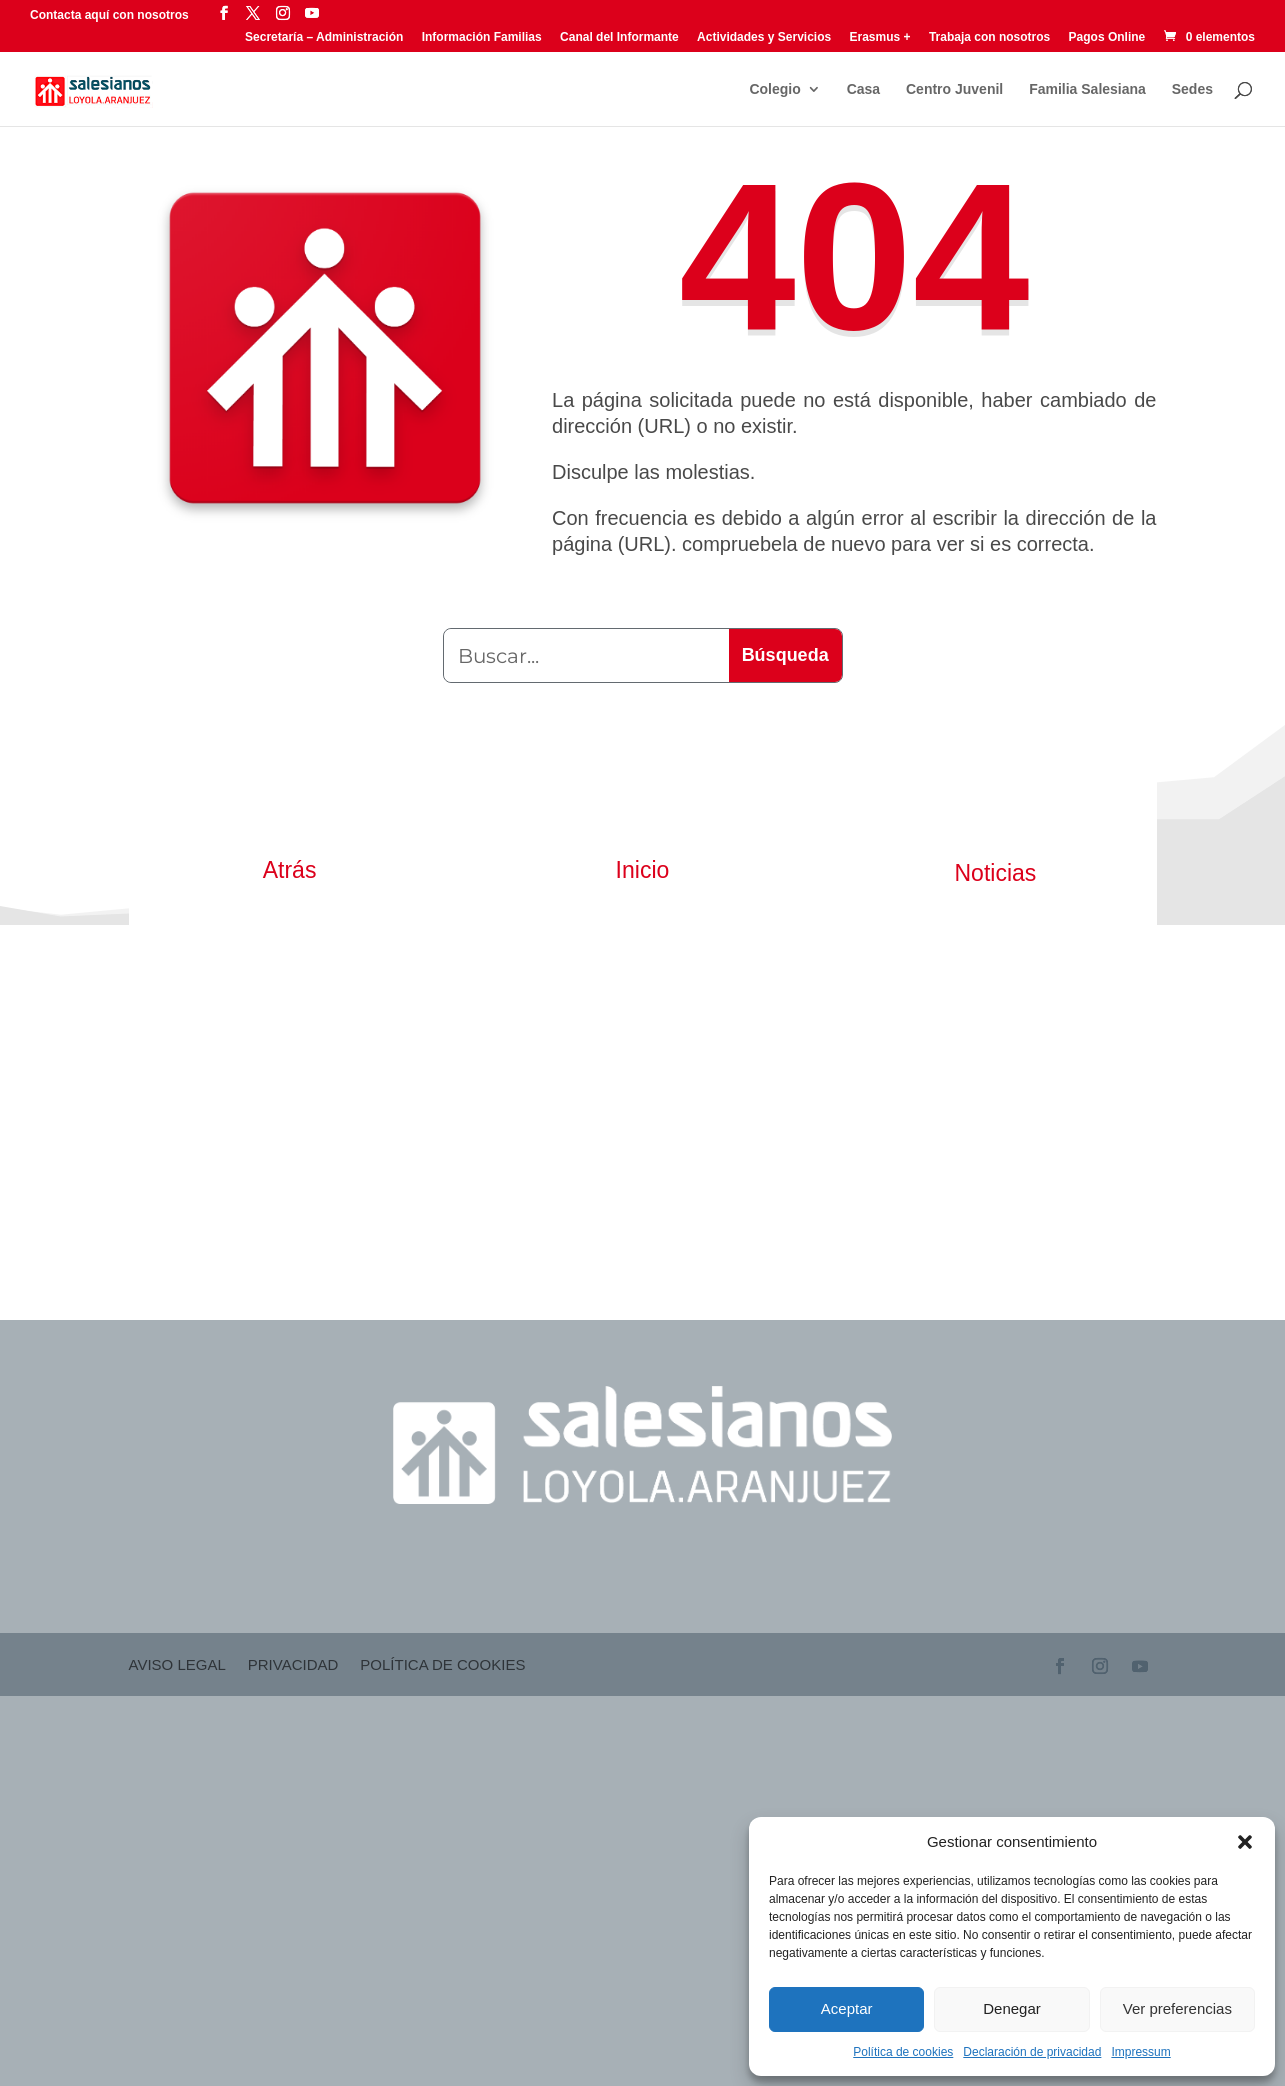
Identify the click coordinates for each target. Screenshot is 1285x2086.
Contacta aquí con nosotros (111, 15)
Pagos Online (1107, 37)
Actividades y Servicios (764, 37)
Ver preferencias (1177, 2008)
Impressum (1140, 2052)
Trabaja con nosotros (989, 37)
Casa (863, 89)
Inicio (643, 870)
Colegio (774, 89)
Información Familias (482, 37)
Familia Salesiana (1087, 89)
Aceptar (847, 2008)
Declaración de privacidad (1032, 2052)
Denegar (1012, 2008)
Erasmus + (880, 37)
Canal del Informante (619, 37)
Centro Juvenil (954, 89)
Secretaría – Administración (324, 37)
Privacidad (293, 1665)
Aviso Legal (177, 1665)
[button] (1245, 1842)
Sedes (1192, 89)
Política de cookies (903, 2052)
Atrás (290, 870)
